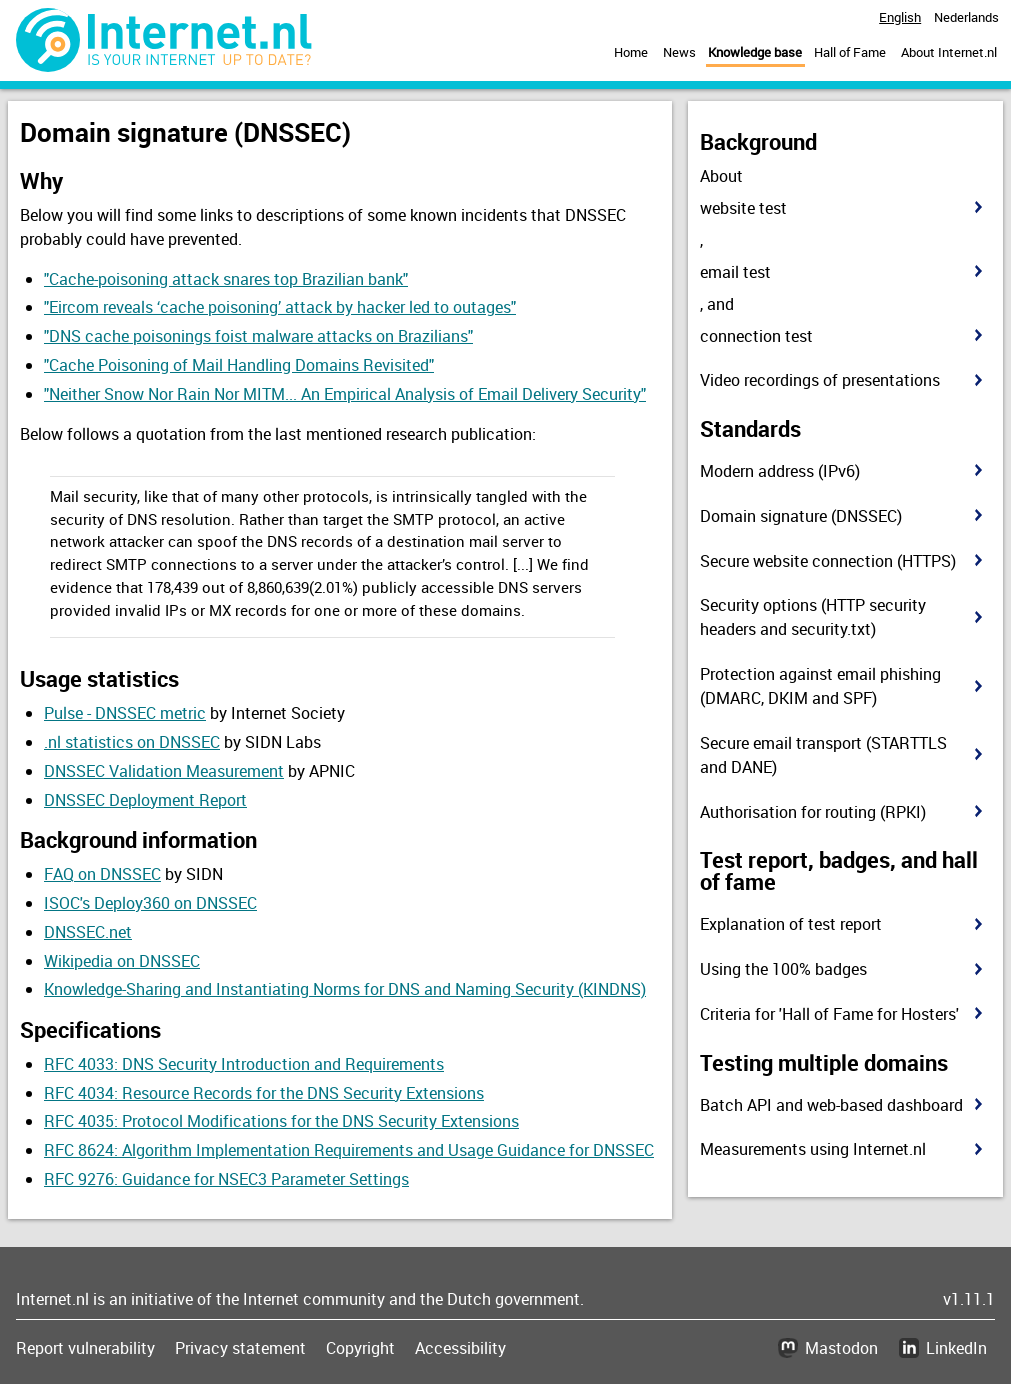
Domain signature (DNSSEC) (801, 516)
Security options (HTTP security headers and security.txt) (813, 617)
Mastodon (841, 1348)
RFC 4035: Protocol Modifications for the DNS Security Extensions (281, 1121)
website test (743, 208)
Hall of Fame (850, 52)
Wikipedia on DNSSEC (122, 961)
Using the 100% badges (783, 969)
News (679, 52)
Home (631, 52)
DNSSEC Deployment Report (145, 800)
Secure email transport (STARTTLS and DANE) (823, 755)
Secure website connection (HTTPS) (828, 561)
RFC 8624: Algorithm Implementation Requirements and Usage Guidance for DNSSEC (349, 1150)
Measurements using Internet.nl (813, 1149)
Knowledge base (755, 52)
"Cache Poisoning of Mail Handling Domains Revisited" (239, 365)
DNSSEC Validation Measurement (164, 771)
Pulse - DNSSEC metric (125, 713)
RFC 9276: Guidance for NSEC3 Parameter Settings (226, 1179)
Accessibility (460, 1348)
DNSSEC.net (88, 932)
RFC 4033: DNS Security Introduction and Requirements (244, 1064)
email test (735, 272)
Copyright (360, 1348)
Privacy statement (240, 1348)
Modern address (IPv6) (780, 471)
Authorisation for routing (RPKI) (813, 812)
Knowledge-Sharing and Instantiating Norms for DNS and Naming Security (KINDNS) (345, 989)
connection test (756, 336)
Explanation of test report (791, 924)
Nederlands (966, 17)
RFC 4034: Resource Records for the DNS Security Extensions (264, 1093)
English (900, 17)
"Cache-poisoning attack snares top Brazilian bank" (226, 279)
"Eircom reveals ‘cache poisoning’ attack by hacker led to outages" (280, 307)
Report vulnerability (85, 1348)
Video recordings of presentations (820, 380)
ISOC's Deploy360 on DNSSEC (150, 903)
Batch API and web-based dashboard (831, 1105)
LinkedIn (956, 1348)
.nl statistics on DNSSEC (132, 742)
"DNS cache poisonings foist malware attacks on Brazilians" (258, 336)
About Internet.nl (949, 52)
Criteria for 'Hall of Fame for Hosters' (829, 1014)
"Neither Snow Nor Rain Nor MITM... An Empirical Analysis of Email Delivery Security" (345, 394)
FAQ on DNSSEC (102, 874)
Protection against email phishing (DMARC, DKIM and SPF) (820, 686)
